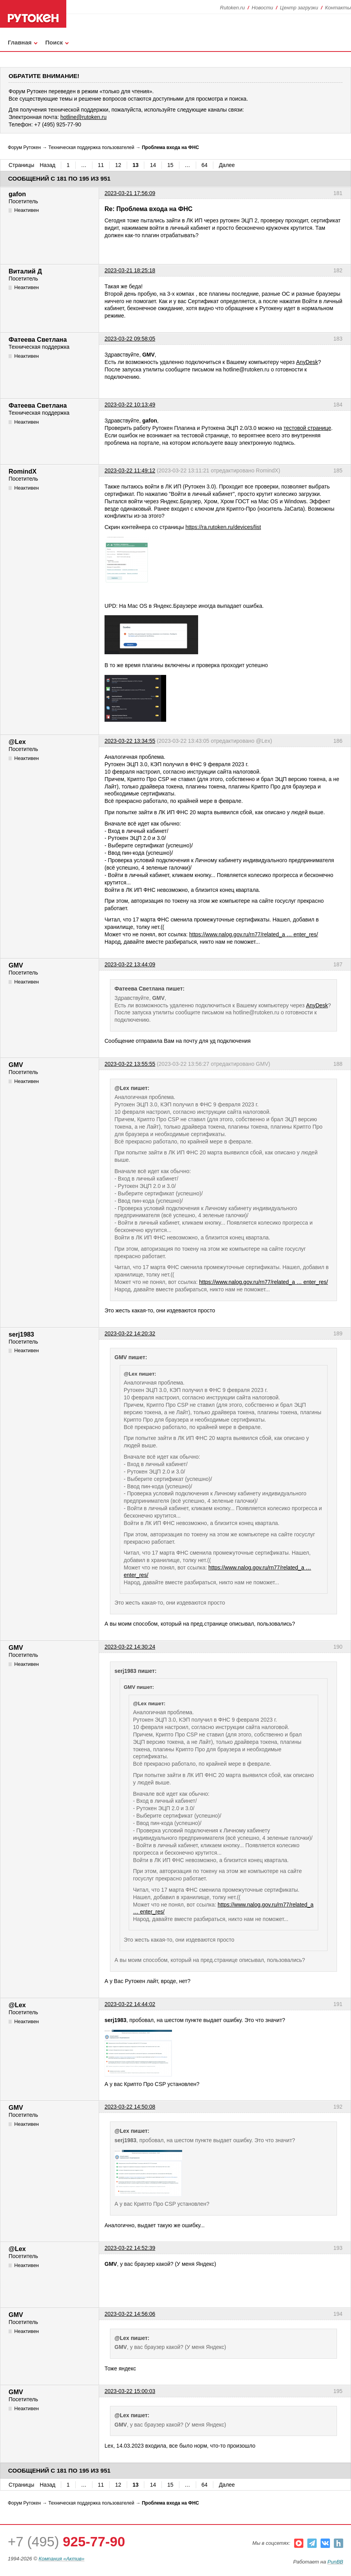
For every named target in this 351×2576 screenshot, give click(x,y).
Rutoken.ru (232, 8)
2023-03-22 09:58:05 (130, 339)
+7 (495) (66, 2541)
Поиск (54, 42)
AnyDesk (307, 362)
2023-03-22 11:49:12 (130, 470)
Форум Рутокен (24, 147)
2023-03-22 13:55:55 (130, 1064)
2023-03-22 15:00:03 (130, 2391)
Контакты (338, 8)
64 (205, 165)
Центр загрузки (299, 8)
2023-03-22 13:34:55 (130, 741)
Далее (227, 165)
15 (170, 165)
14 (153, 165)
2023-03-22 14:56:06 (130, 2314)
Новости (262, 8)
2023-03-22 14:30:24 (130, 1647)
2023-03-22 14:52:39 (130, 2248)
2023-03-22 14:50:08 (130, 2107)
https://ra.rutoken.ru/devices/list (223, 527)
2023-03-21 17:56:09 (130, 193)
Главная (20, 42)
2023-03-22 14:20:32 (130, 1333)
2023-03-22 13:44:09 (130, 964)
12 (118, 165)
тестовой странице (307, 428)
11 (101, 165)
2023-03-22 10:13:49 (130, 404)
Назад (47, 165)
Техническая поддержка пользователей (91, 147)
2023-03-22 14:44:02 (130, 2004)
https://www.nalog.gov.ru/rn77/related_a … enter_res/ (253, 934)
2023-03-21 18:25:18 (130, 270)
